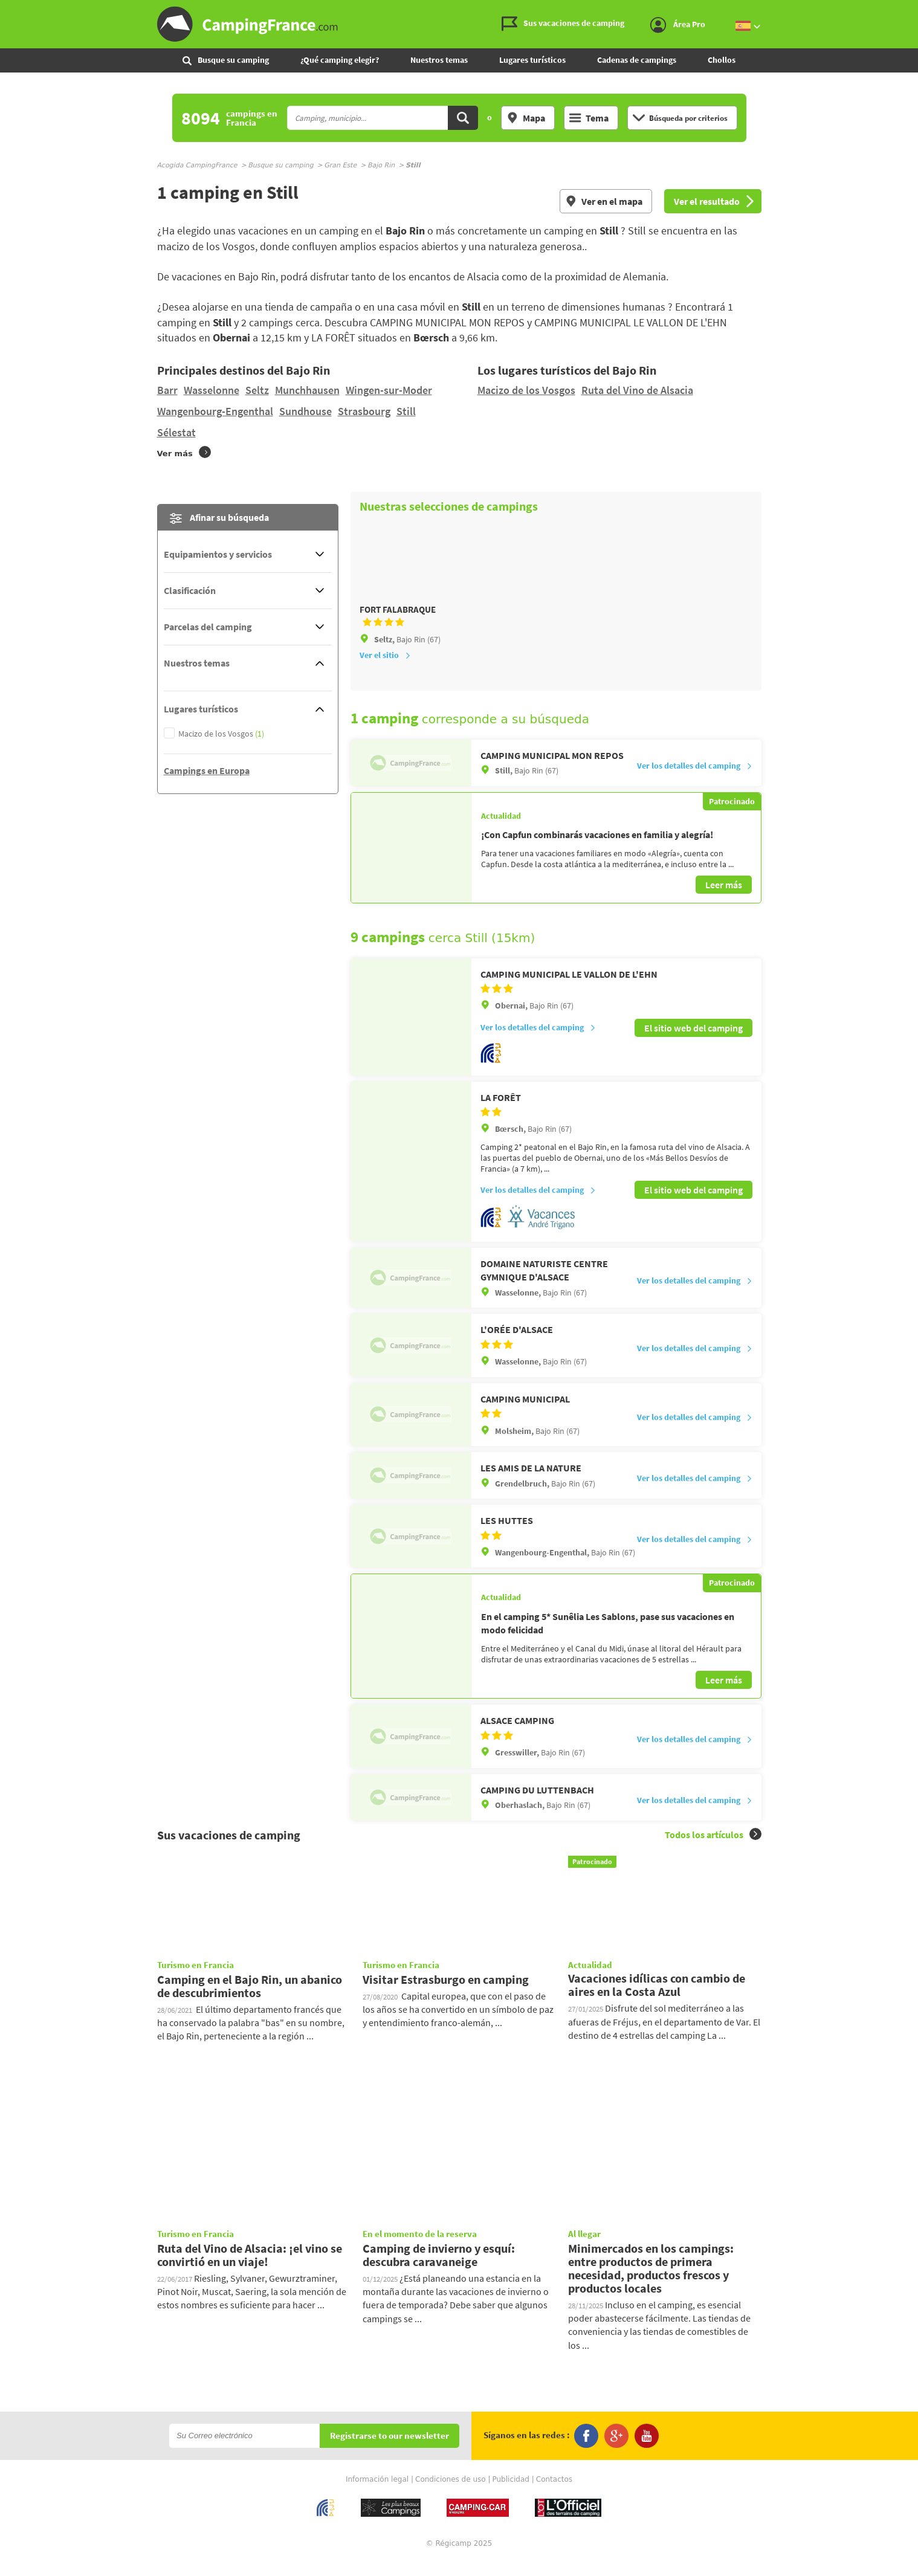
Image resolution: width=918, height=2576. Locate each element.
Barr (167, 390)
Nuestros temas (439, 59)
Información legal (377, 2494)
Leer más (723, 901)
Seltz (257, 390)
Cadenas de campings (636, 59)
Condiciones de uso (450, 2494)
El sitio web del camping (693, 1043)
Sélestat (176, 432)
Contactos (554, 2494)
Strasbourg (364, 411)
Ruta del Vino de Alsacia (637, 390)
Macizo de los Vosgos (526, 390)
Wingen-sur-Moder (389, 390)
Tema (589, 118)
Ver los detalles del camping (694, 781)
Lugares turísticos (532, 59)
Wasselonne (211, 390)
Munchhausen (307, 390)
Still (406, 411)
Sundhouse (305, 411)
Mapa (525, 118)
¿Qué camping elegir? (339, 59)
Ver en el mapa (603, 201)
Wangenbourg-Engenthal (215, 411)
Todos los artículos (713, 1849)
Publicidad (510, 2494)
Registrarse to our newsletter (389, 2450)
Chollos (721, 59)
